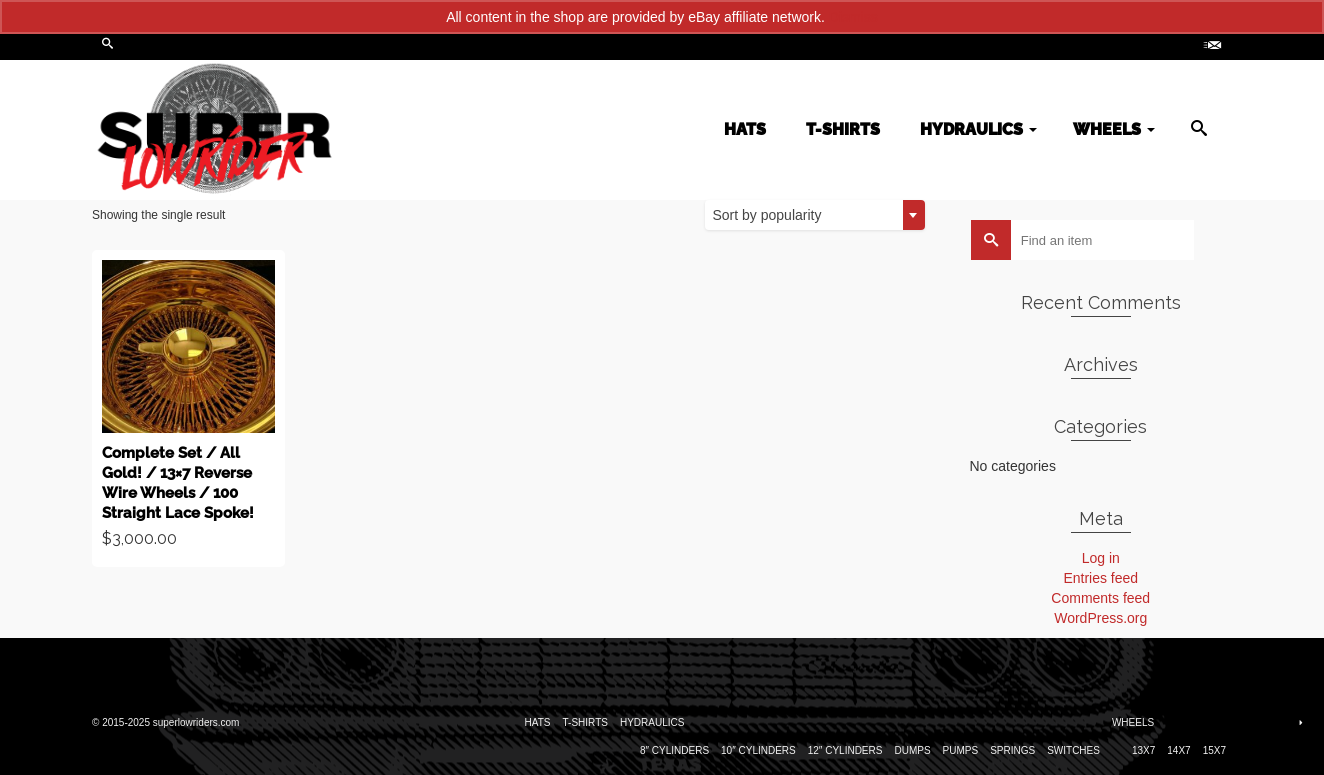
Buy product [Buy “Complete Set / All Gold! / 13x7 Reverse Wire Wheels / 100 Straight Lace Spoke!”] (189, 409)
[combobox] (815, 215)
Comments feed (1100, 598)
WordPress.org (1100, 618)
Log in (1101, 558)
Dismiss (853, 17)
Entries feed (1100, 578)
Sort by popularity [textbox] (767, 215)
